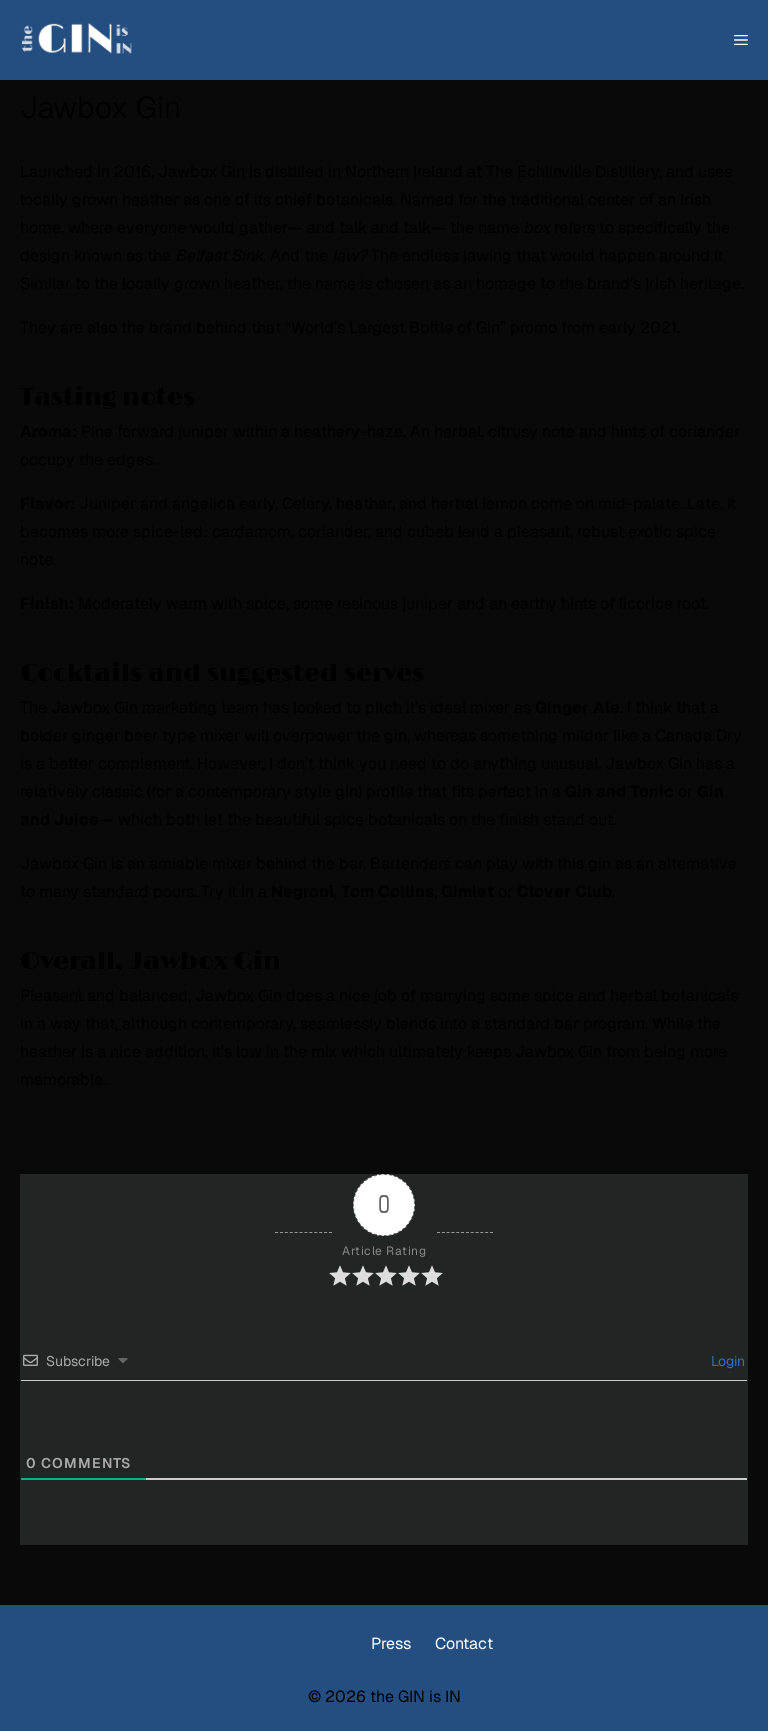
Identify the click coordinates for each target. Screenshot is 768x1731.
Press (391, 1643)
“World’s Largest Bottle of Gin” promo (421, 327)
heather (150, 199)
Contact (464, 1643)
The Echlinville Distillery (572, 171)
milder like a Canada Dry (652, 735)
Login (726, 1361)
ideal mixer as (525, 707)
